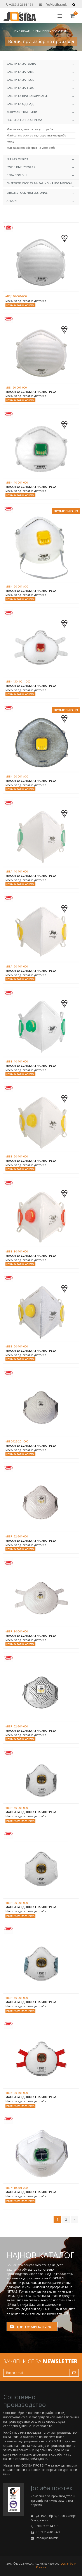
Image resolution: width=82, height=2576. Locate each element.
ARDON (40, 201)
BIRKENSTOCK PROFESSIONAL (40, 193)
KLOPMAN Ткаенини (40, 112)
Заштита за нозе (40, 80)
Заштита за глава (40, 64)
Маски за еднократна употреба (30, 129)
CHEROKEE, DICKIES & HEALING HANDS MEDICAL (40, 184)
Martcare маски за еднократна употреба (36, 135)
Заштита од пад (40, 104)
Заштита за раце (40, 72)
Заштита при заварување (40, 96)
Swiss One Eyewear (40, 167)
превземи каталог (32, 2326)
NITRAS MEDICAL (40, 159)
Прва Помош (40, 175)
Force (10, 141)
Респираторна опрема (52, 30)
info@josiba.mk (53, 4)
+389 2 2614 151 (19, 4)
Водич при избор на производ (41, 41)
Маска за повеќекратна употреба (31, 148)
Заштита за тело (40, 88)
